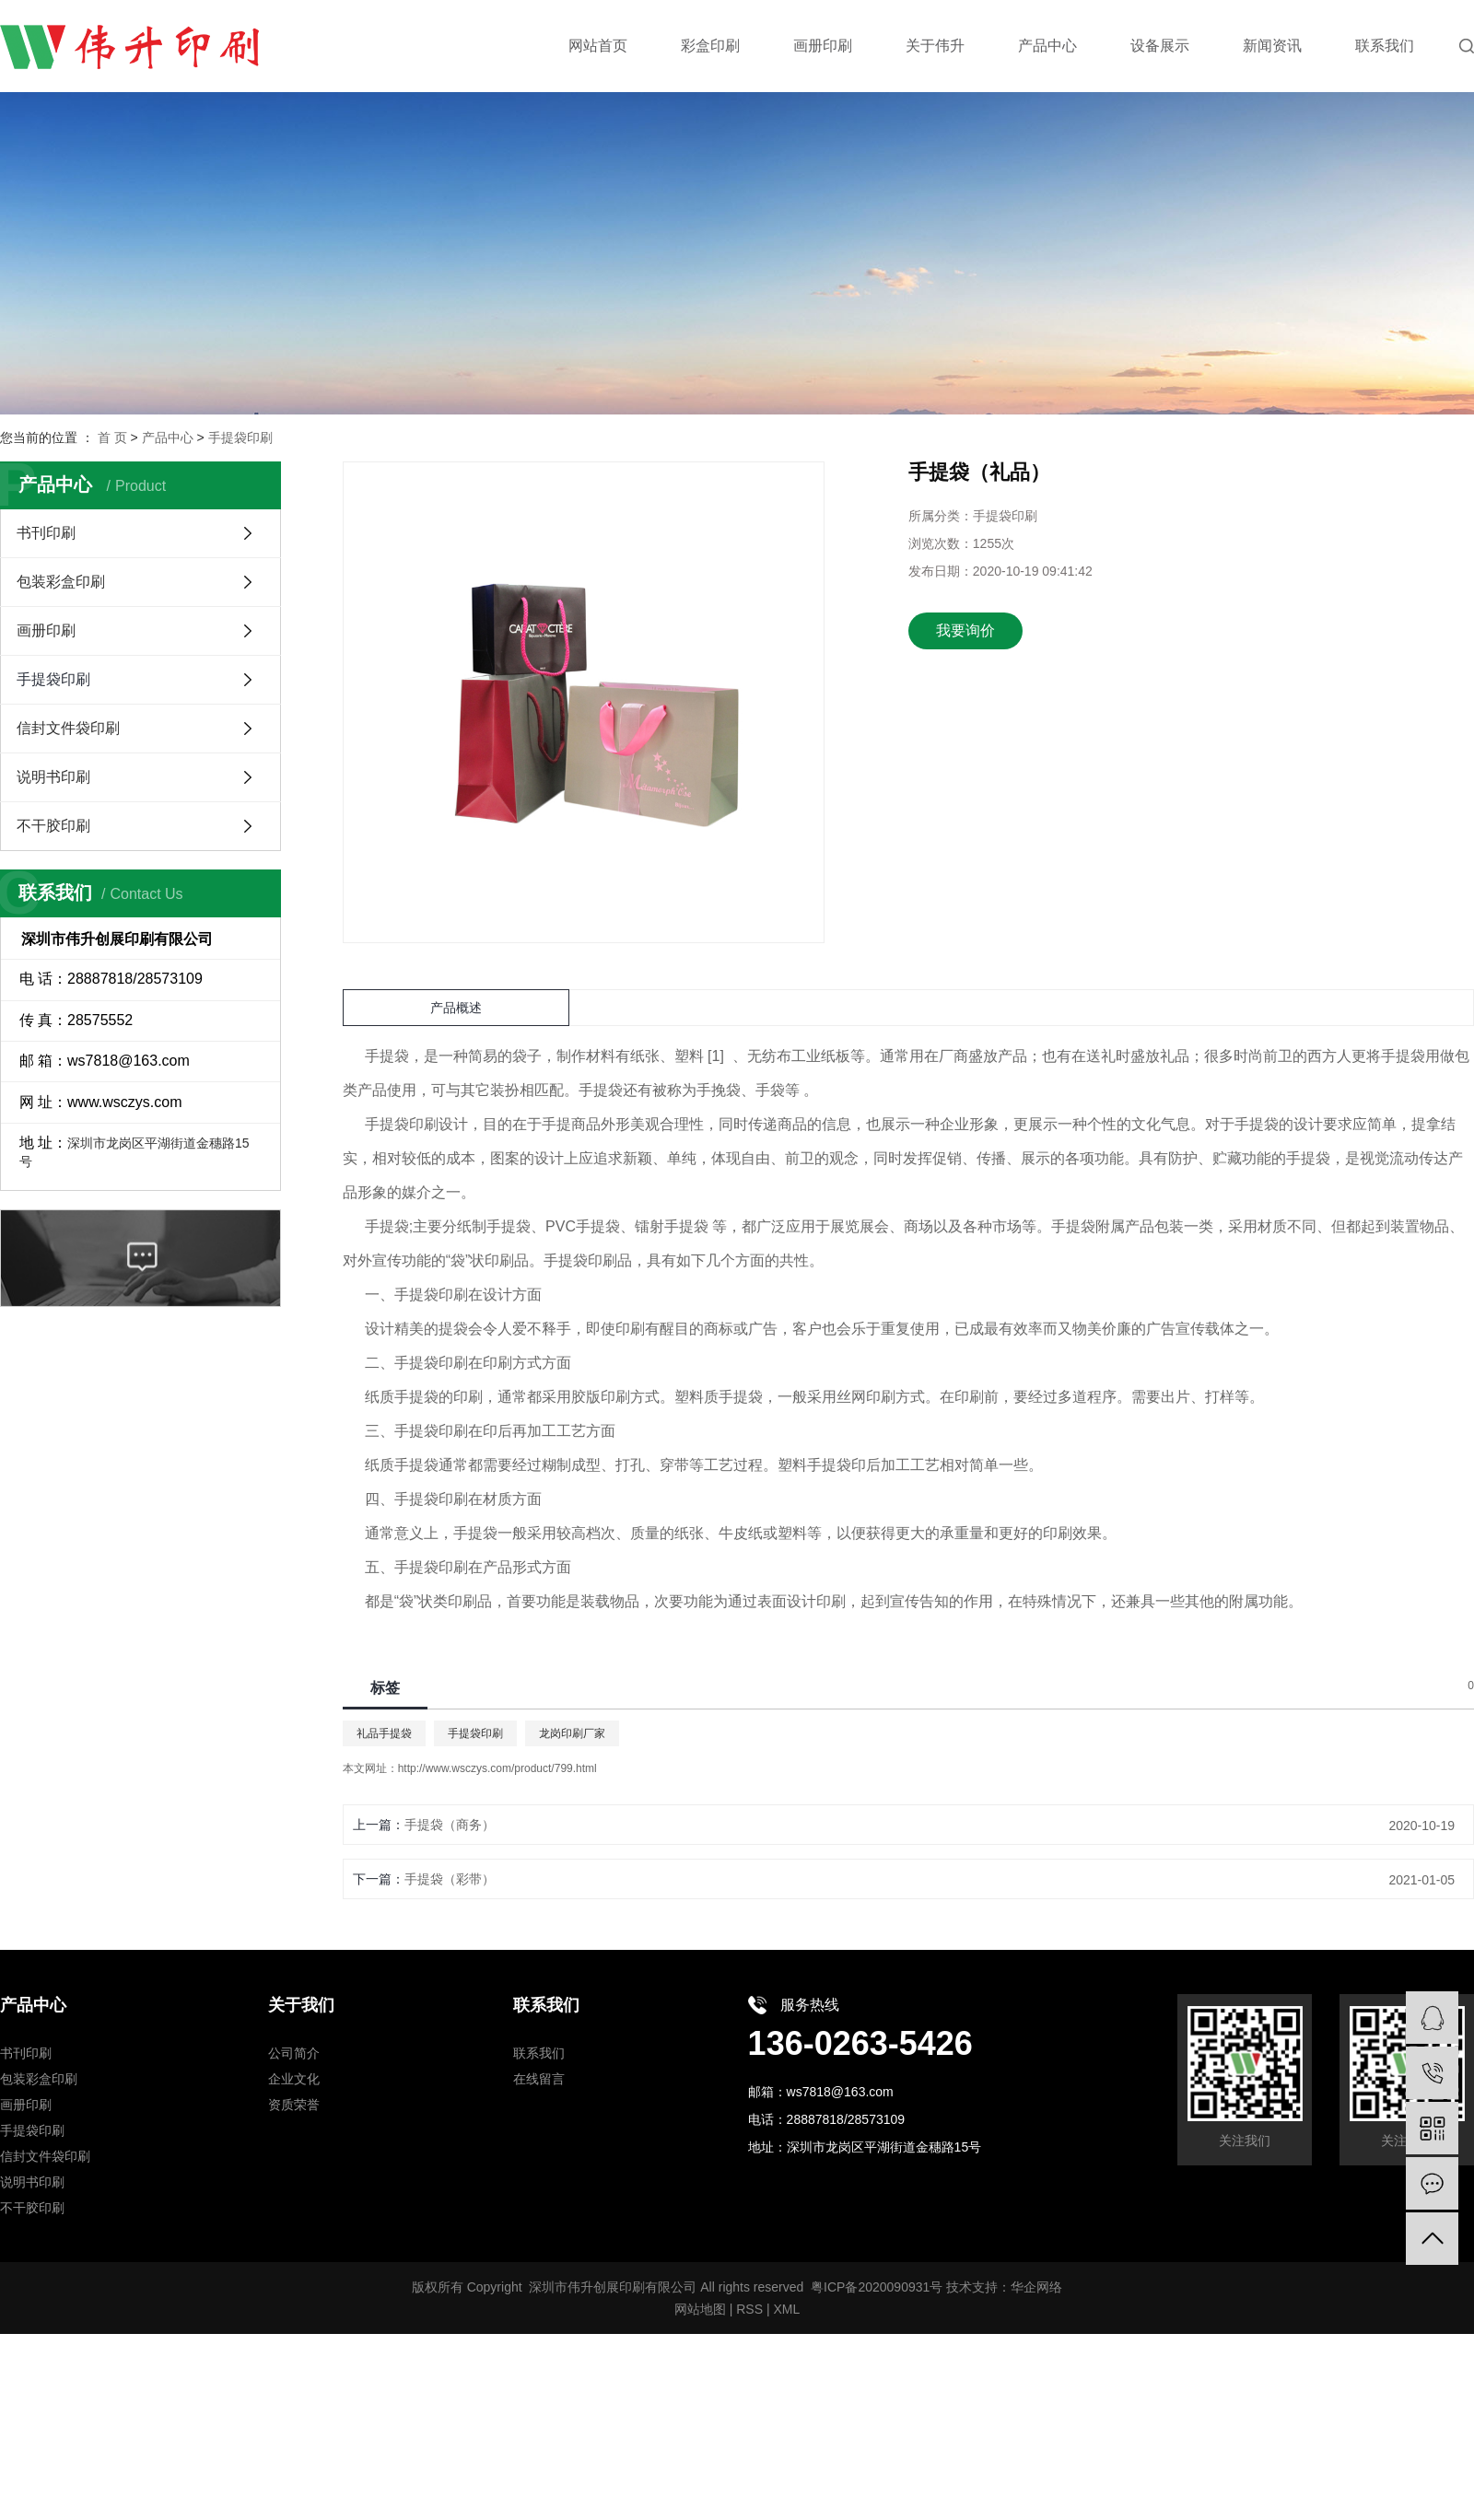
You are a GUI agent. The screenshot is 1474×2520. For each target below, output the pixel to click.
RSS (749, 2309)
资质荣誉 (294, 2104)
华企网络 (1036, 2287)
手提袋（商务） (449, 1824)
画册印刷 (46, 630)
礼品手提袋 (384, 1733)
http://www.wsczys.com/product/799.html (497, 1768)
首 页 (112, 437)
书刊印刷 (46, 533)
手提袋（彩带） (449, 1879)
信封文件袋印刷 (68, 728)
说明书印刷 (53, 777)
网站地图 (700, 2309)
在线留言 (539, 2078)
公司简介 (294, 2053)
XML (786, 2309)
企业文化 (294, 2078)
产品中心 (167, 437)
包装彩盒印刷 (61, 581)
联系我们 (539, 2053)
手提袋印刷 (240, 437)
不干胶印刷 (53, 826)
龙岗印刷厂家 (572, 1733)
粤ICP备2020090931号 (876, 2287)
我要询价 (965, 630)
